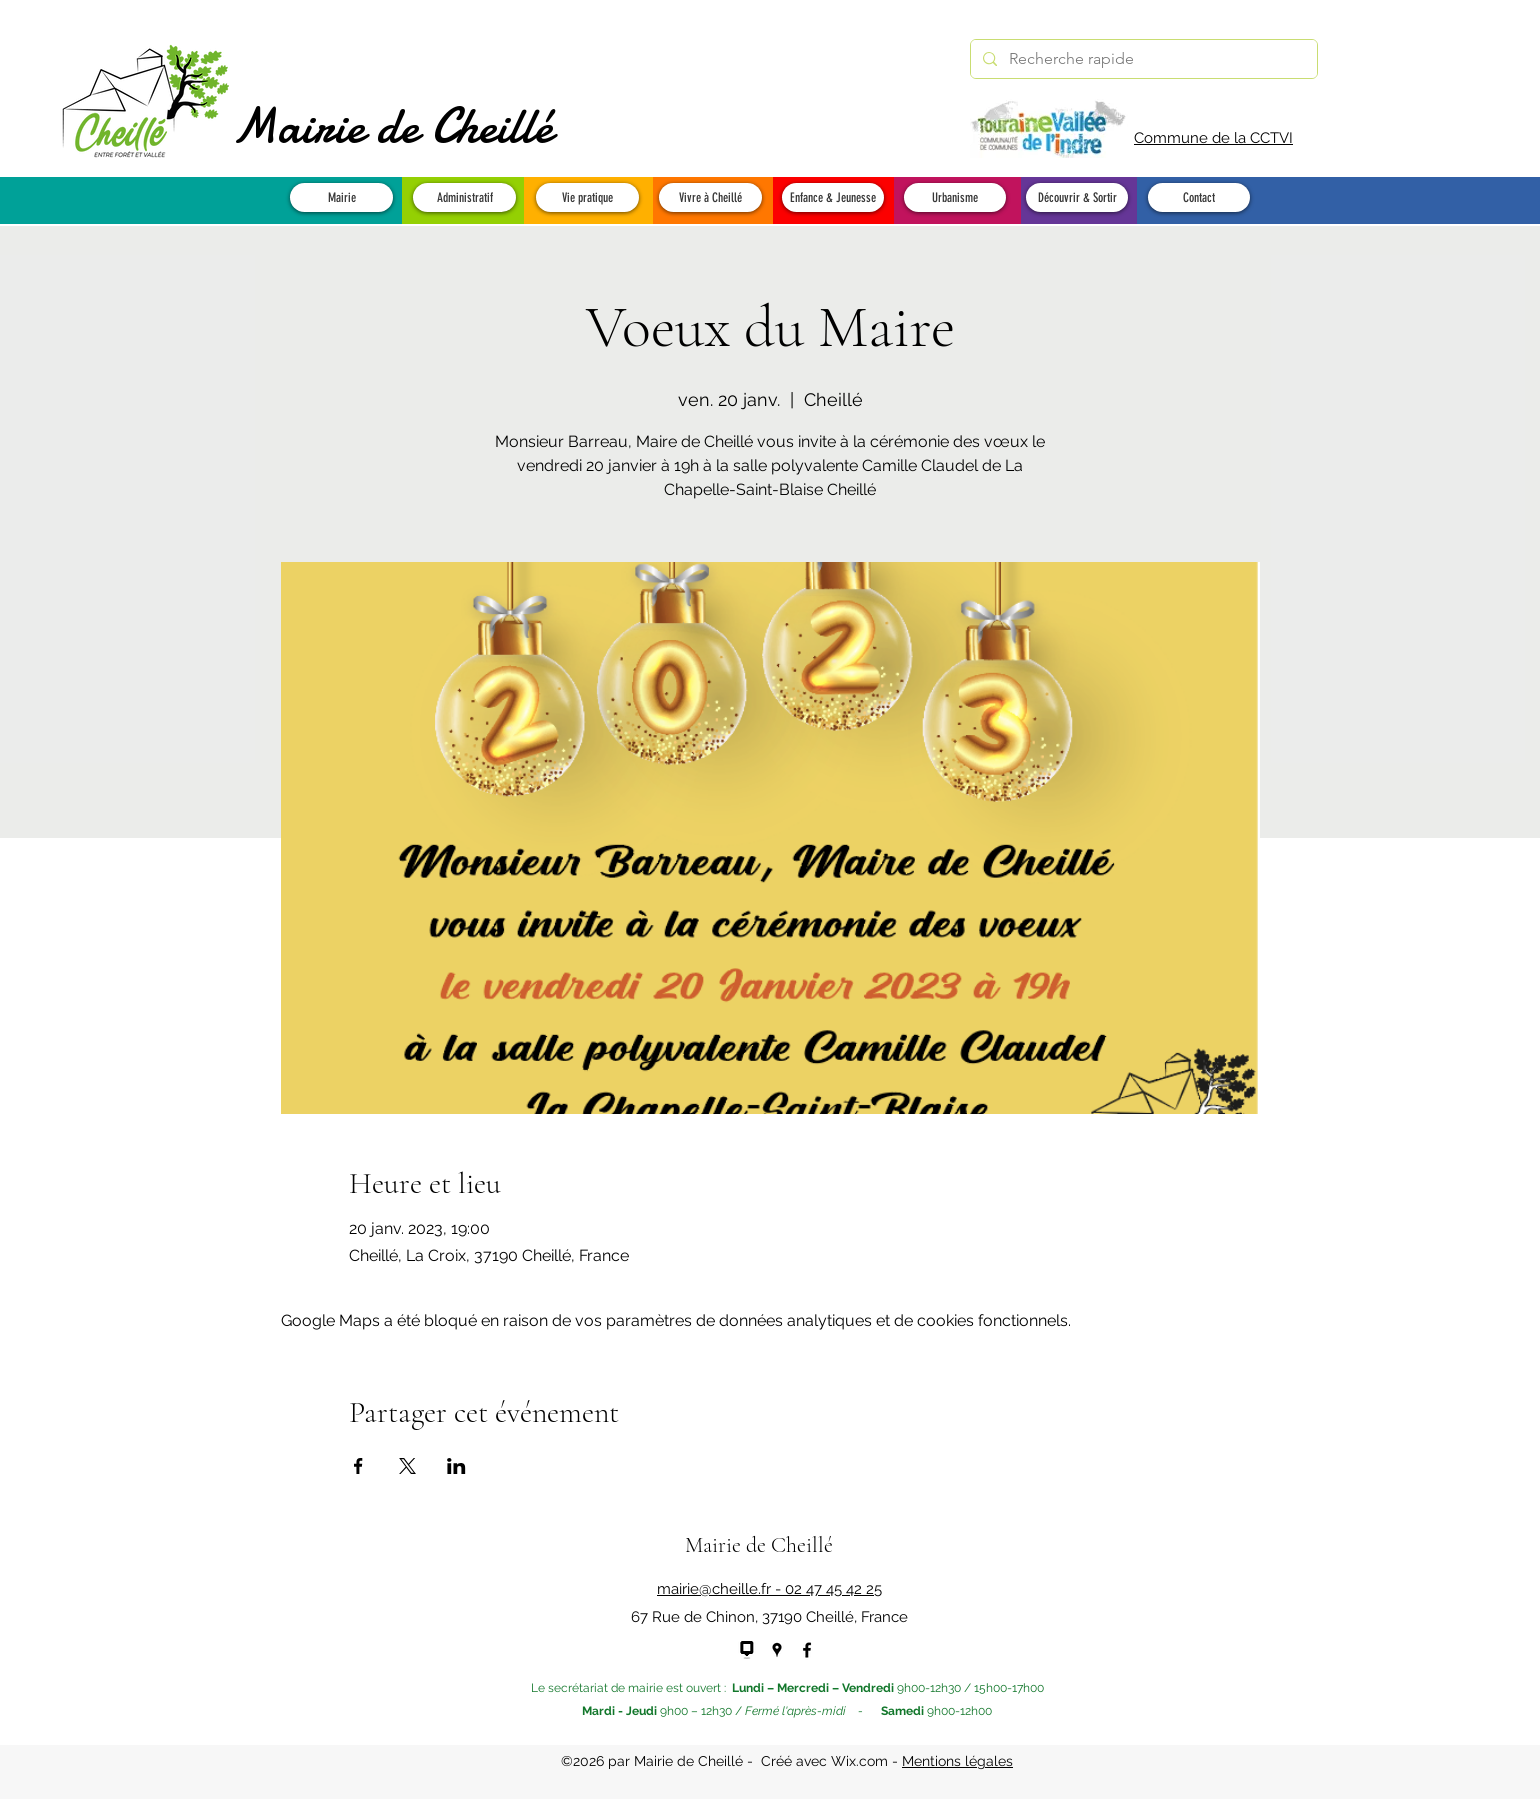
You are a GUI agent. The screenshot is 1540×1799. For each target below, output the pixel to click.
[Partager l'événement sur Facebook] (358, 1466)
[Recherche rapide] (1142, 59)
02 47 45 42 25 (833, 1589)
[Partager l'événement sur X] (407, 1466)
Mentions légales (957, 1761)
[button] (341, 197)
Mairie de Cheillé (392, 126)
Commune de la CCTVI (1213, 138)
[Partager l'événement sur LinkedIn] (456, 1466)
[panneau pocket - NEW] (747, 1650)
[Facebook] (807, 1650)
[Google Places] (777, 1650)
